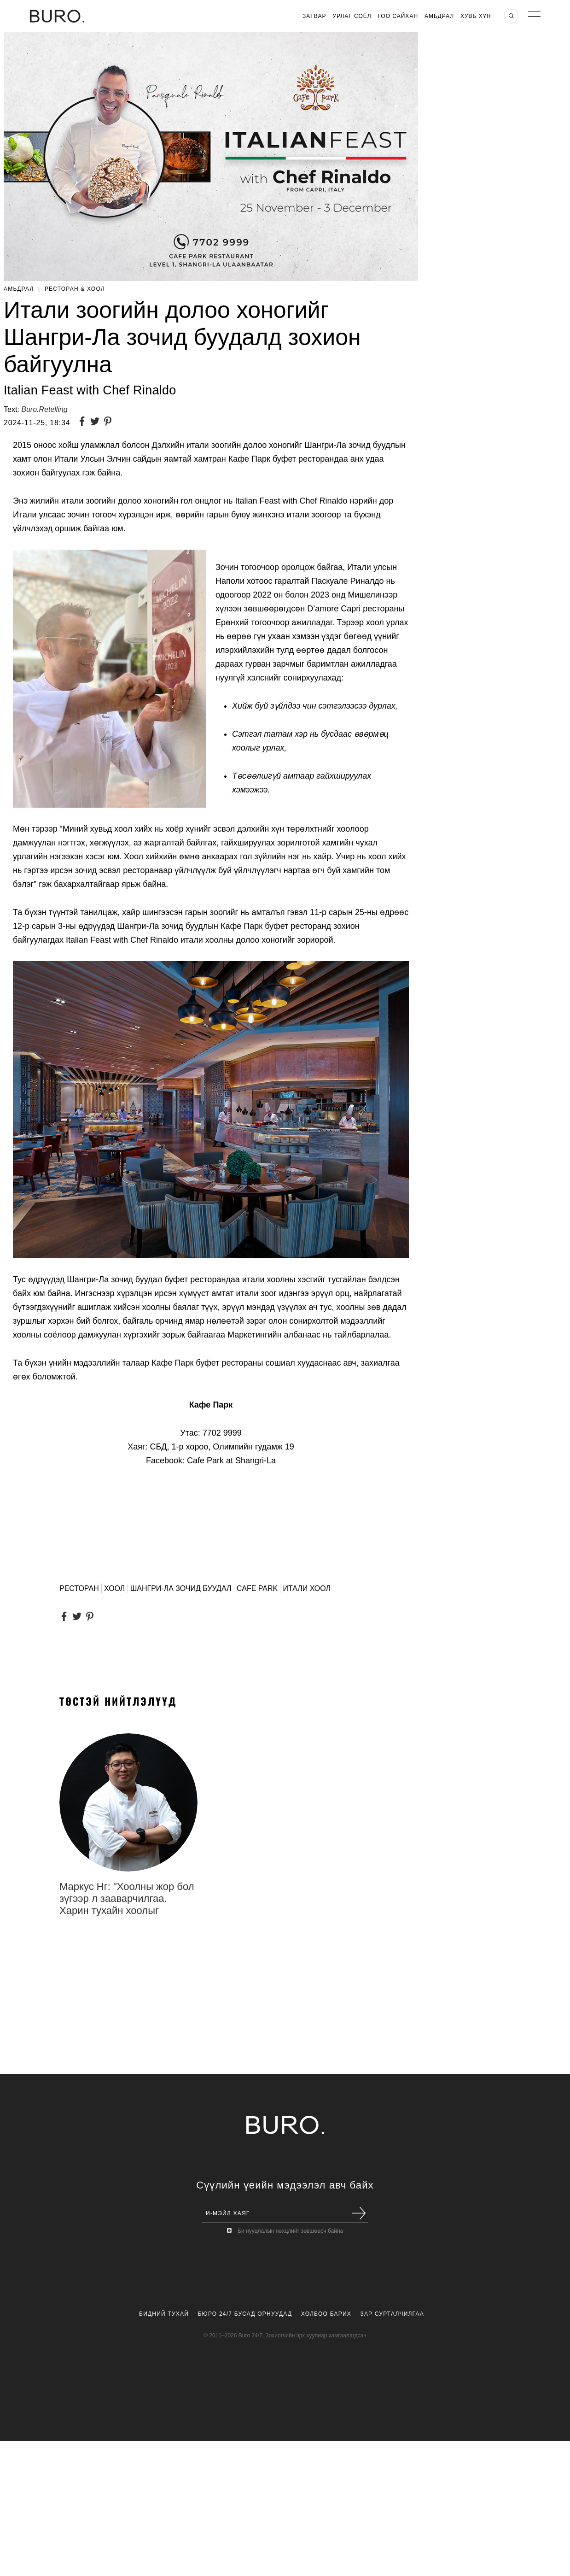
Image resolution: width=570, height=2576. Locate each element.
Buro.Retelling (44, 409)
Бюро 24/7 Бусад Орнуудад (245, 2314)
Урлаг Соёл (351, 16)
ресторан (79, 1588)
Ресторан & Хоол (75, 289)
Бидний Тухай (164, 2314)
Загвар (314, 16)
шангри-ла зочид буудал (181, 1588)
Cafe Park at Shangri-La (231, 1460)
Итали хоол (307, 1588)
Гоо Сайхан (398, 16)
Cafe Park (257, 1588)
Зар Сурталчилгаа (392, 2314)
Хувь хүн (475, 16)
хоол (114, 1588)
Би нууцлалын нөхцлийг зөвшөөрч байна (290, 2231)
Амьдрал (439, 16)
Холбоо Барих (326, 2314)
